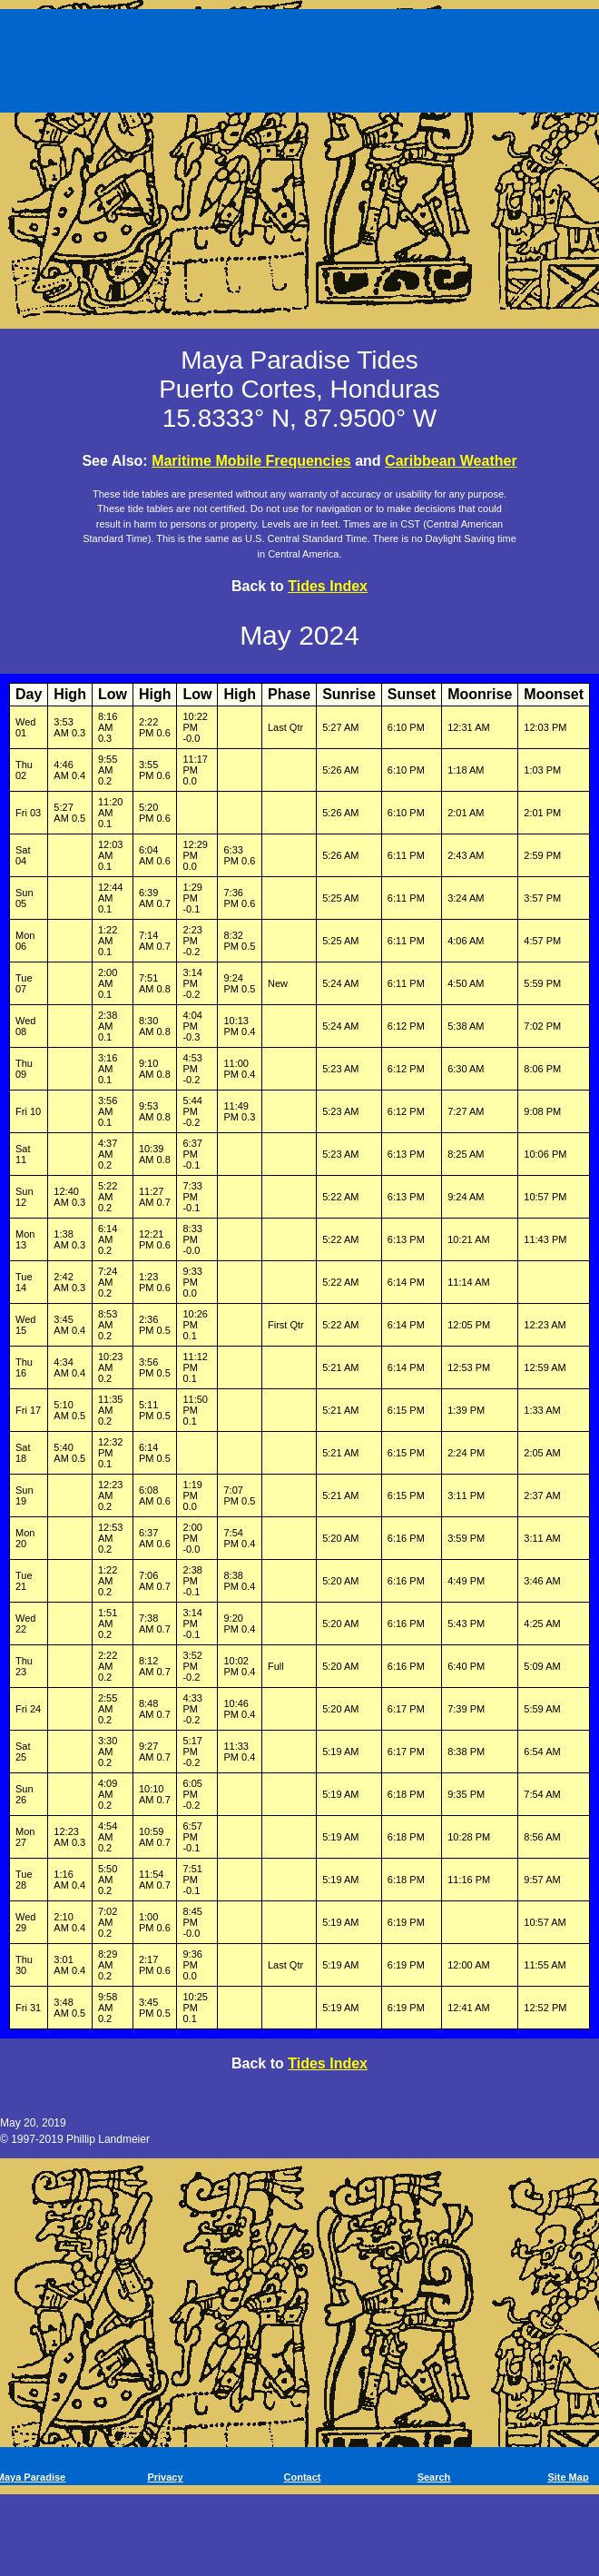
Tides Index (328, 586)
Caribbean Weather (451, 461)
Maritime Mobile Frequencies (251, 461)
